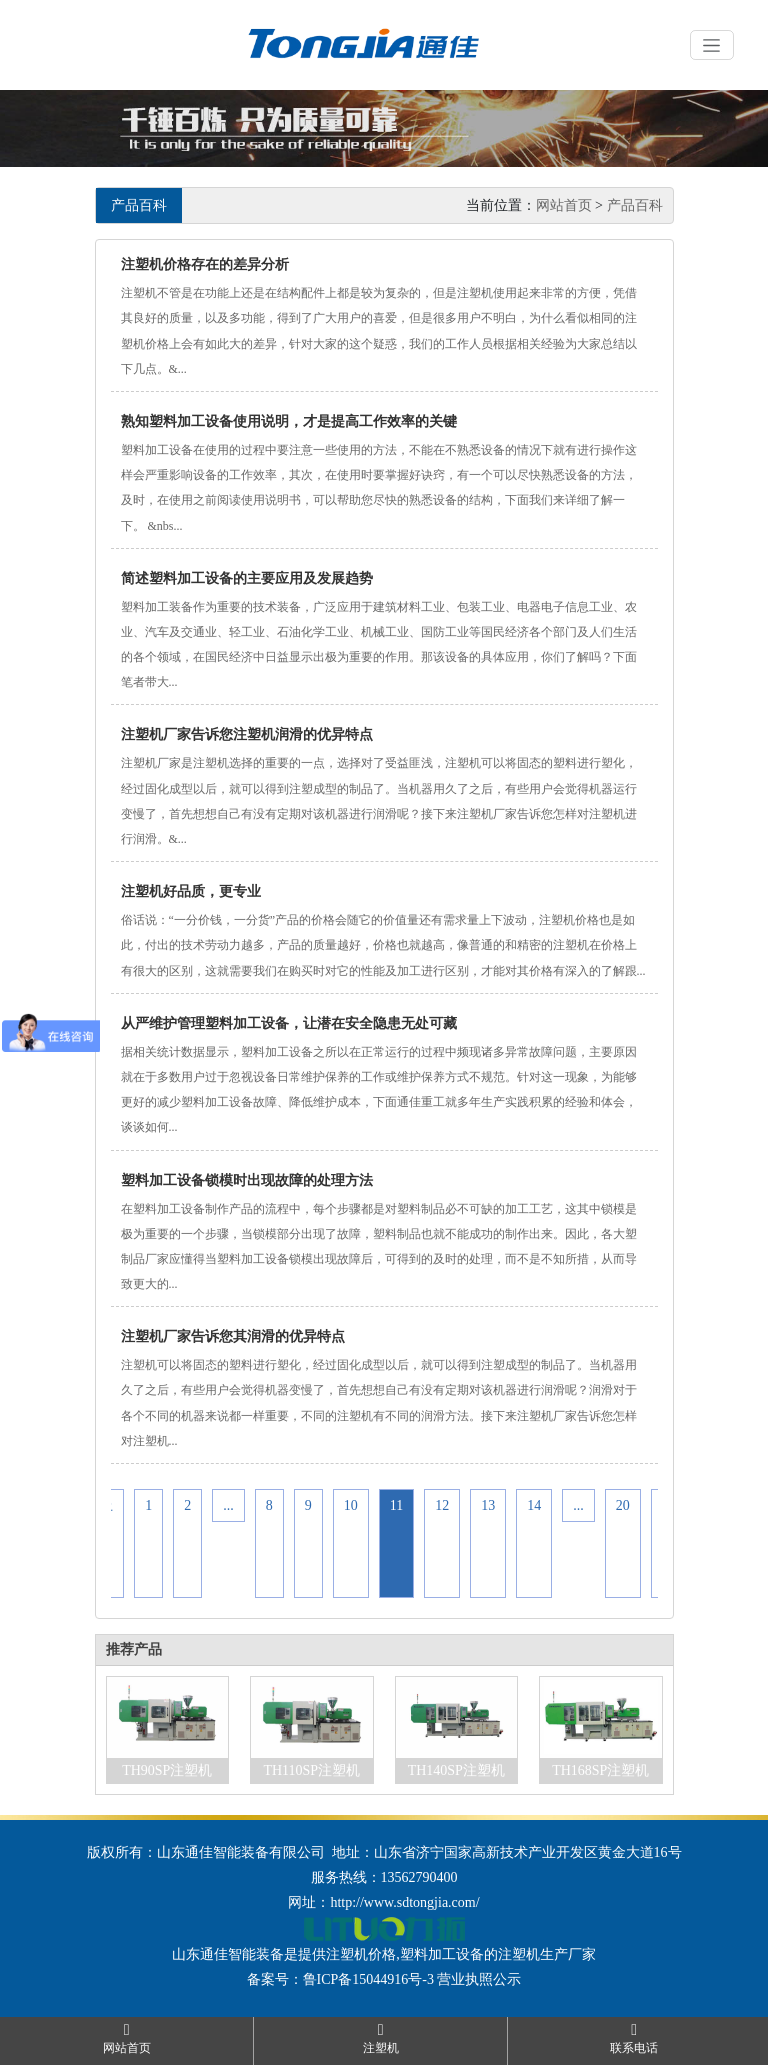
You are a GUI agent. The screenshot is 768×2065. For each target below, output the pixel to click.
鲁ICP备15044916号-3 (368, 1979)
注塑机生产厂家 (547, 1954)
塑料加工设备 (442, 1954)
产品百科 (635, 205)
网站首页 (564, 205)
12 (442, 1505)
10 (351, 1505)
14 (534, 1505)
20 (623, 1505)
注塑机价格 (361, 1954)
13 (488, 1505)
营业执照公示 (479, 1979)
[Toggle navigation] (712, 45)
